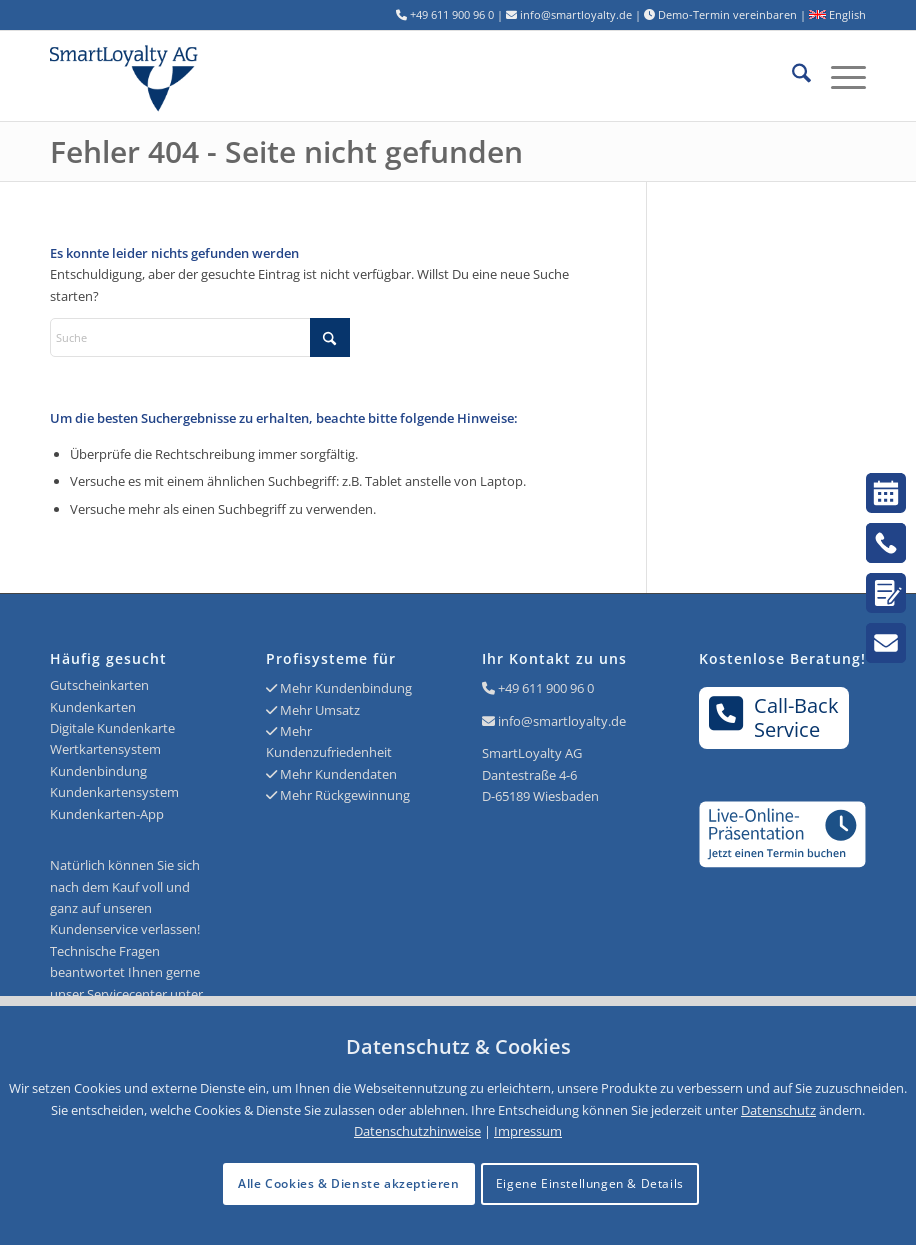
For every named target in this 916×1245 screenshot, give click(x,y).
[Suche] (791, 76)
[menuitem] (791, 76)
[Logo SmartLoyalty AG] (213, 76)
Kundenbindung (98, 771)
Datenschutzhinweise (417, 1131)
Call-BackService (774, 717)
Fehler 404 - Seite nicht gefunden (286, 151)
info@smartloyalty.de (562, 721)
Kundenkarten (93, 707)
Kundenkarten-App (107, 814)
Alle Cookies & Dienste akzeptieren (348, 1183)
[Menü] (838, 76)
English (837, 14)
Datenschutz (778, 1110)
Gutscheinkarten (99, 685)
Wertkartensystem (105, 749)
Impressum (528, 1131)
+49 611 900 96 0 (546, 688)
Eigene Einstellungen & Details (590, 1183)
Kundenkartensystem (114, 792)
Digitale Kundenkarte (112, 728)
